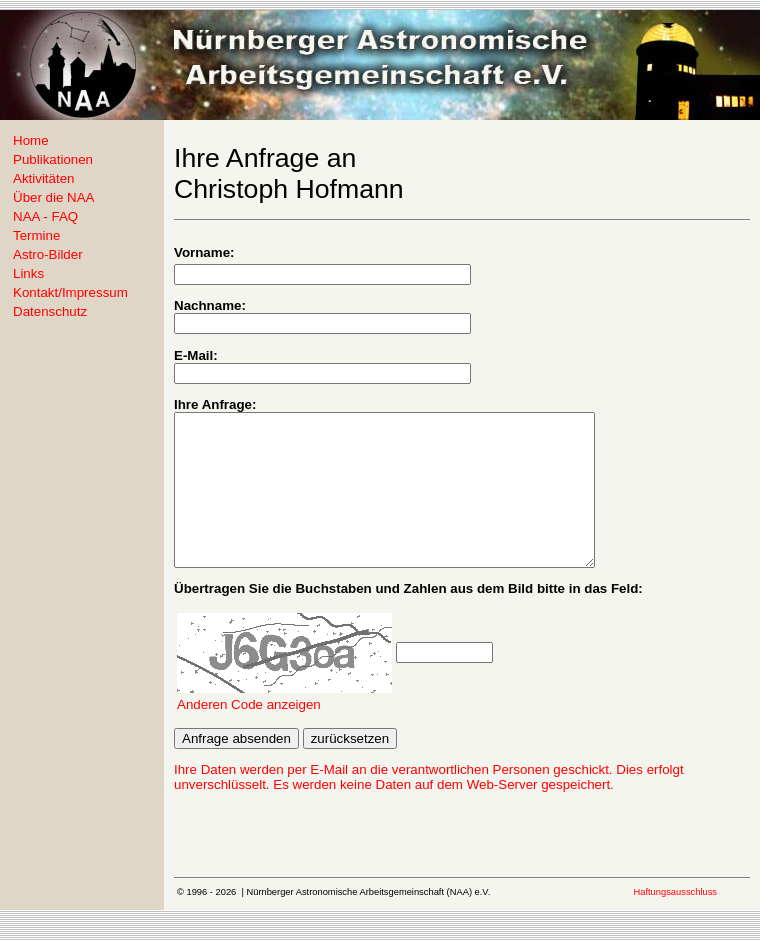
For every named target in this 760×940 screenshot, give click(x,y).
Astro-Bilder (48, 254)
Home (31, 140)
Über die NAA (54, 197)
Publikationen (53, 159)
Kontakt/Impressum (70, 292)
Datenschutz (50, 311)
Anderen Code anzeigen (249, 734)
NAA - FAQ (45, 216)
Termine (36, 235)
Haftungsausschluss (675, 922)
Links (28, 273)
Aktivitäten (44, 178)
